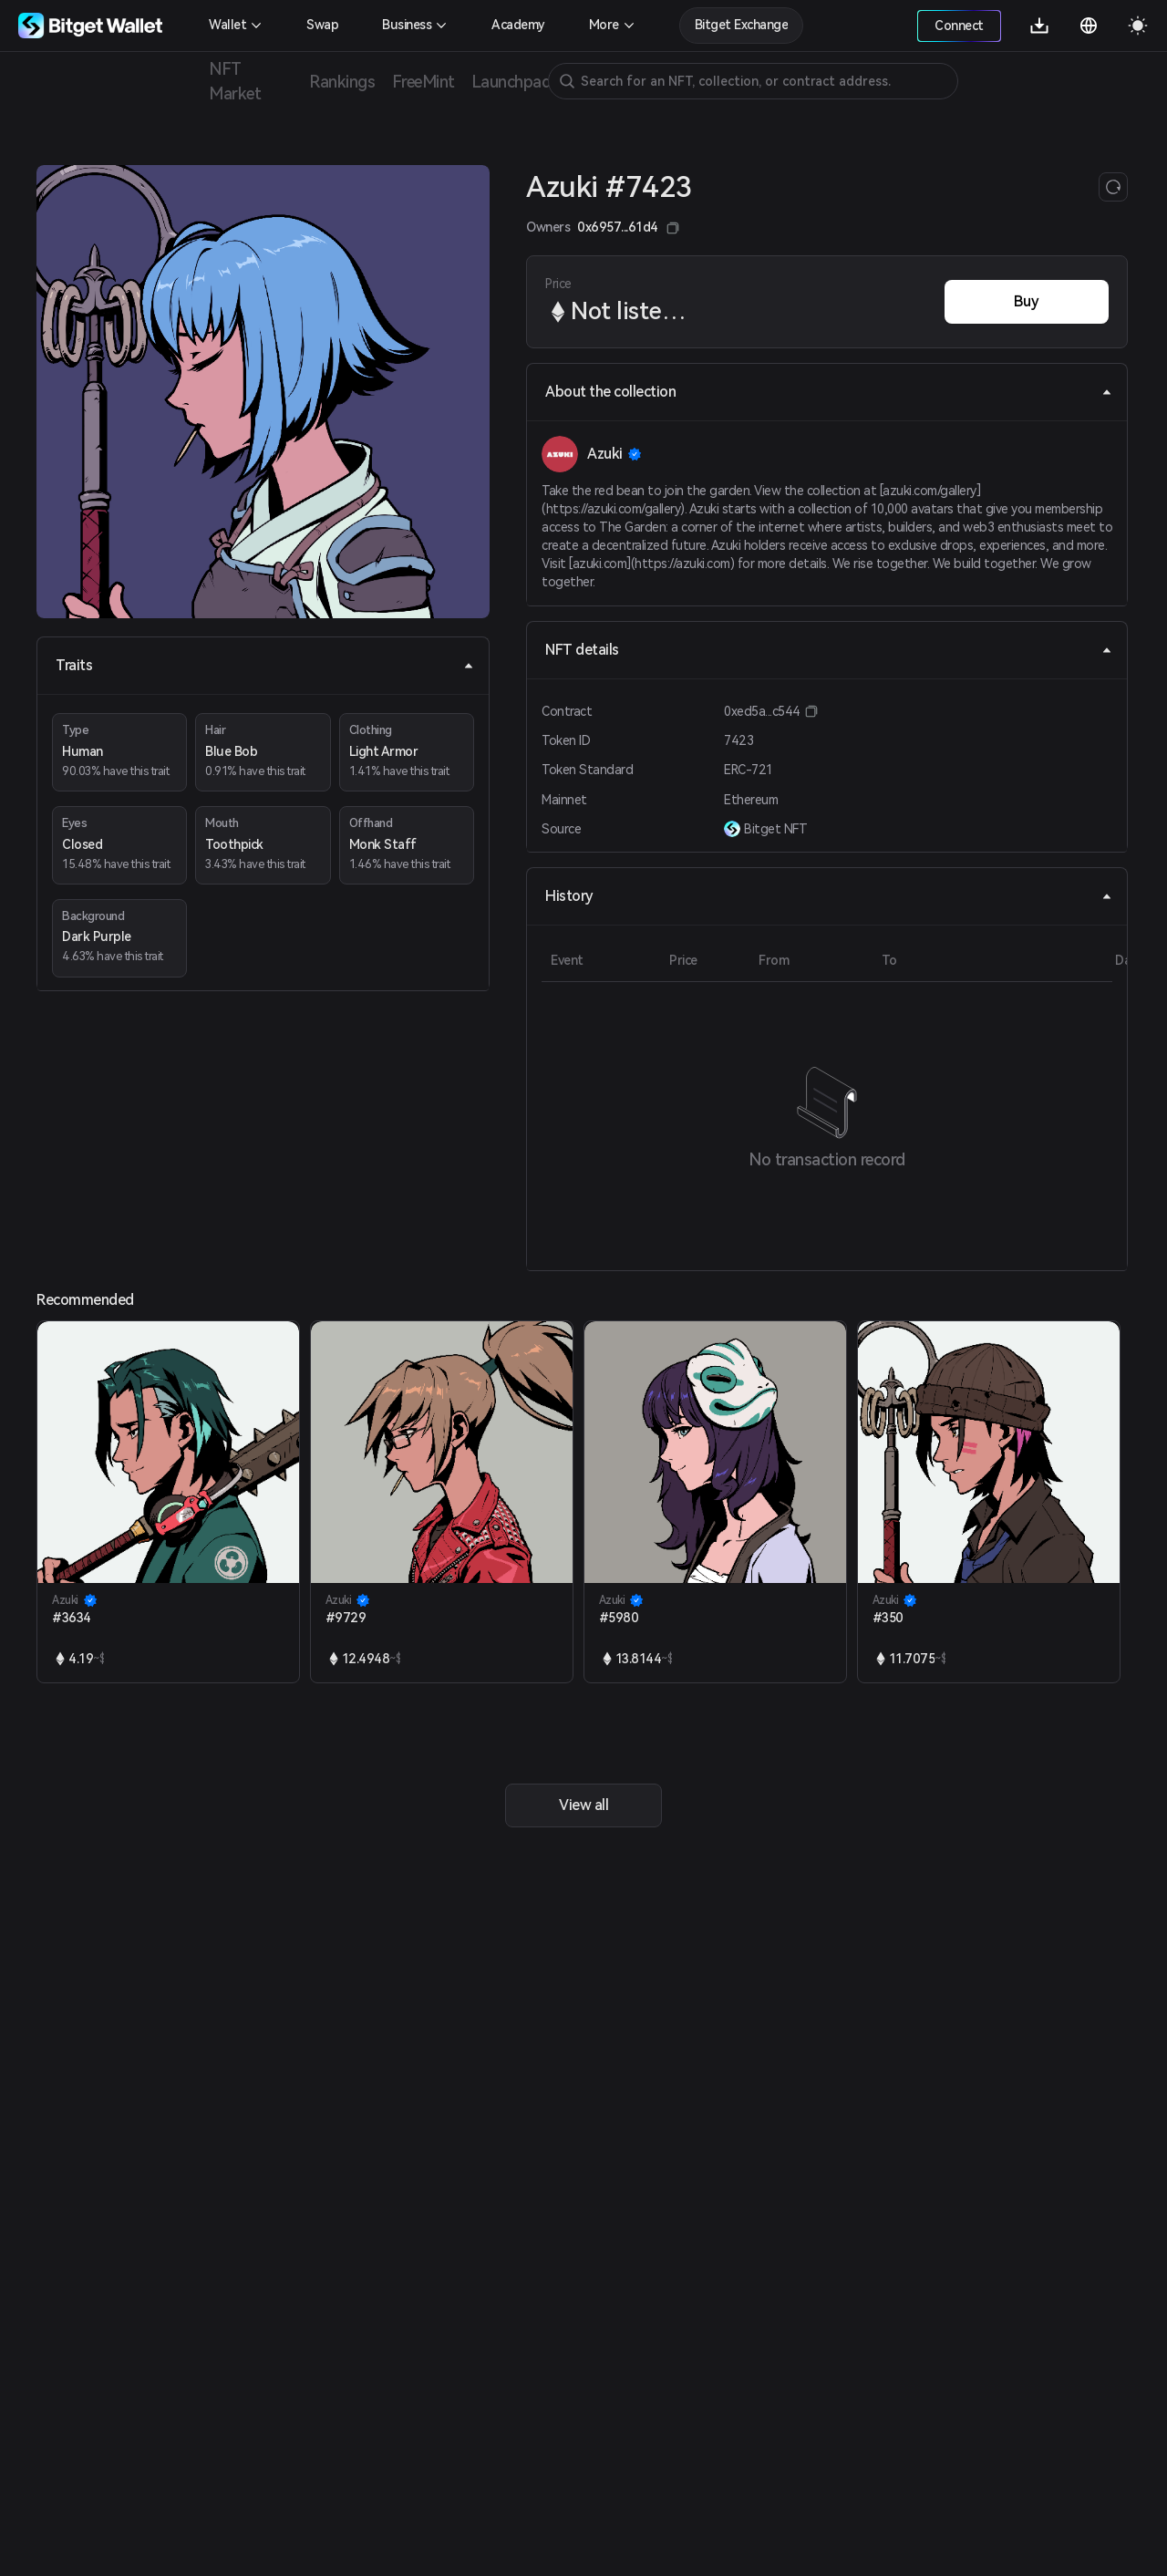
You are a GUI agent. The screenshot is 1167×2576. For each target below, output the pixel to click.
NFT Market (235, 81)
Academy (518, 24)
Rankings (342, 81)
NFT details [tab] (828, 649)
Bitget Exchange (742, 24)
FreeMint (423, 81)
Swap (322, 24)
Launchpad (511, 81)
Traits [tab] (265, 665)
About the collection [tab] (828, 391)
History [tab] (828, 896)
